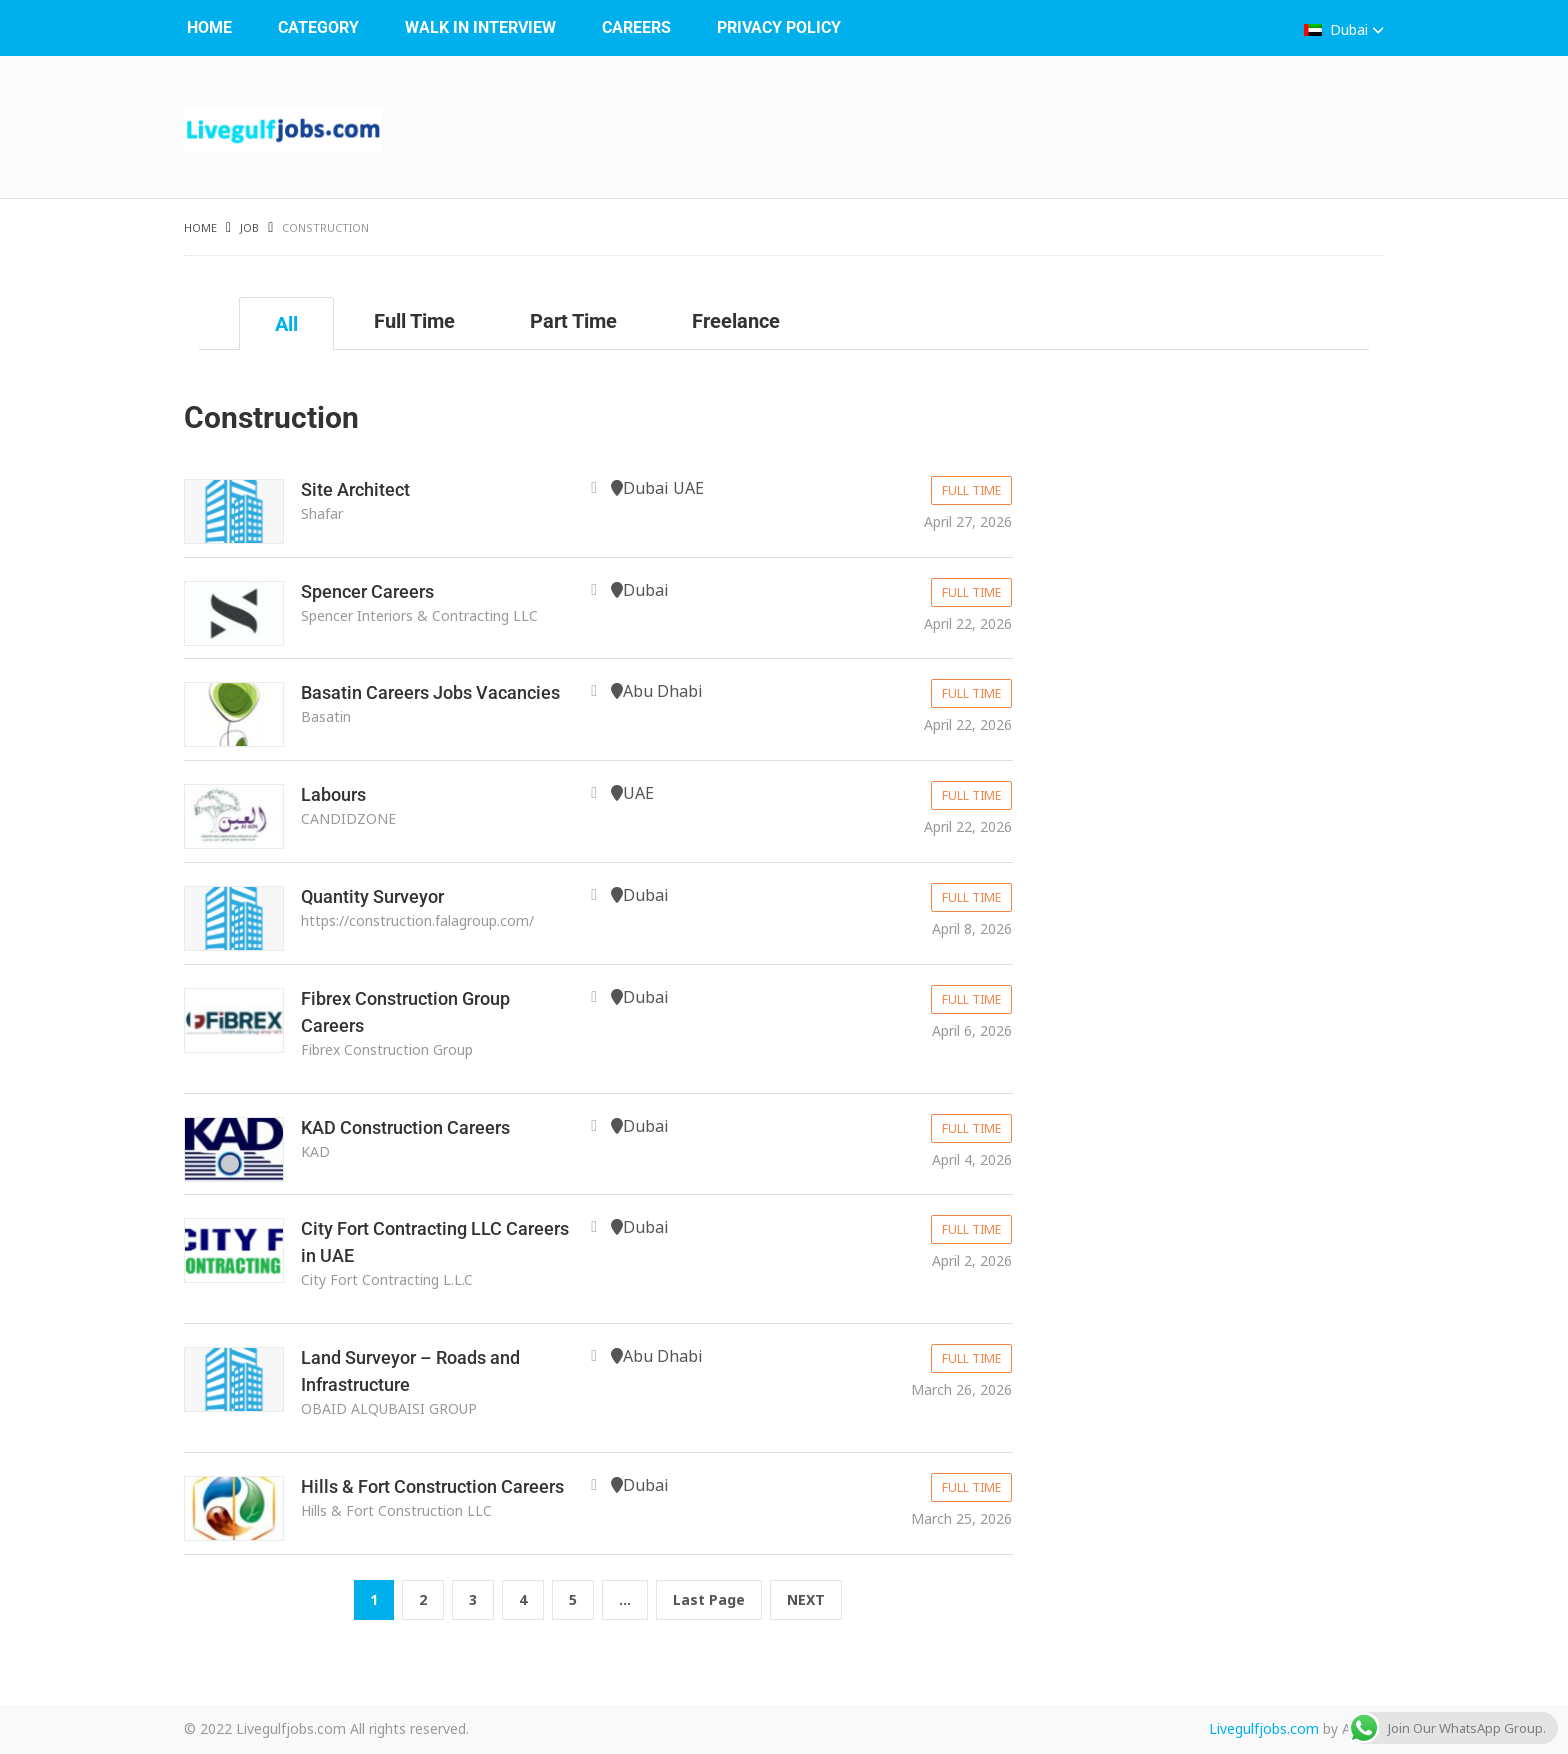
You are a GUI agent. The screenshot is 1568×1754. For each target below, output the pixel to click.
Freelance (736, 321)
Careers (636, 27)
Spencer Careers (367, 591)
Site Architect (355, 489)
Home (209, 27)
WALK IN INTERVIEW (480, 27)
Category (318, 27)
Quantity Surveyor (372, 896)
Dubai (1344, 29)
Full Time (414, 321)
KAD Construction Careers (405, 1127)
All (286, 324)
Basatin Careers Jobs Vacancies (430, 692)
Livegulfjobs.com (1264, 1728)
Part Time (573, 321)
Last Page (709, 1599)
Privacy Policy (779, 27)
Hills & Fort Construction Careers (432, 1486)
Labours (333, 794)
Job (249, 227)
